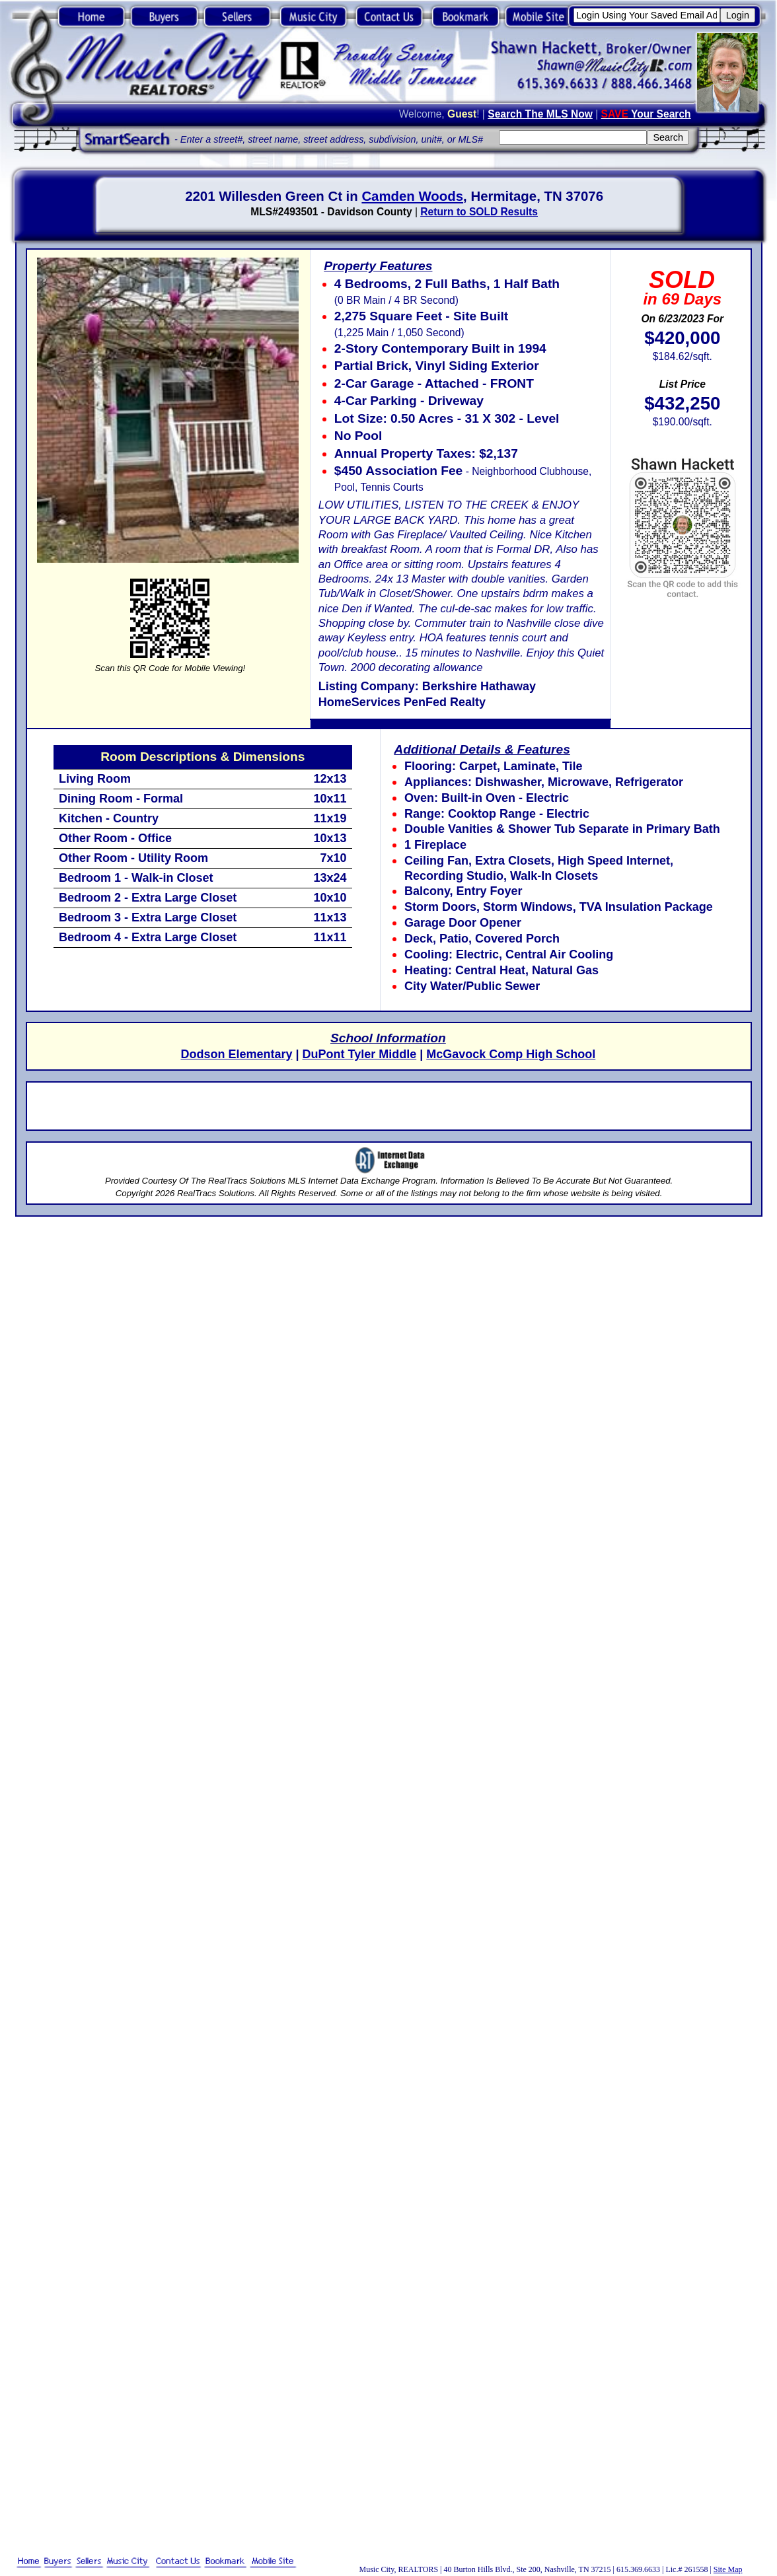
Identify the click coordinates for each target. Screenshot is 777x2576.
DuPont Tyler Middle (360, 1054)
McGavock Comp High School (510, 1054)
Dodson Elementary (236, 1054)
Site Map (728, 2569)
